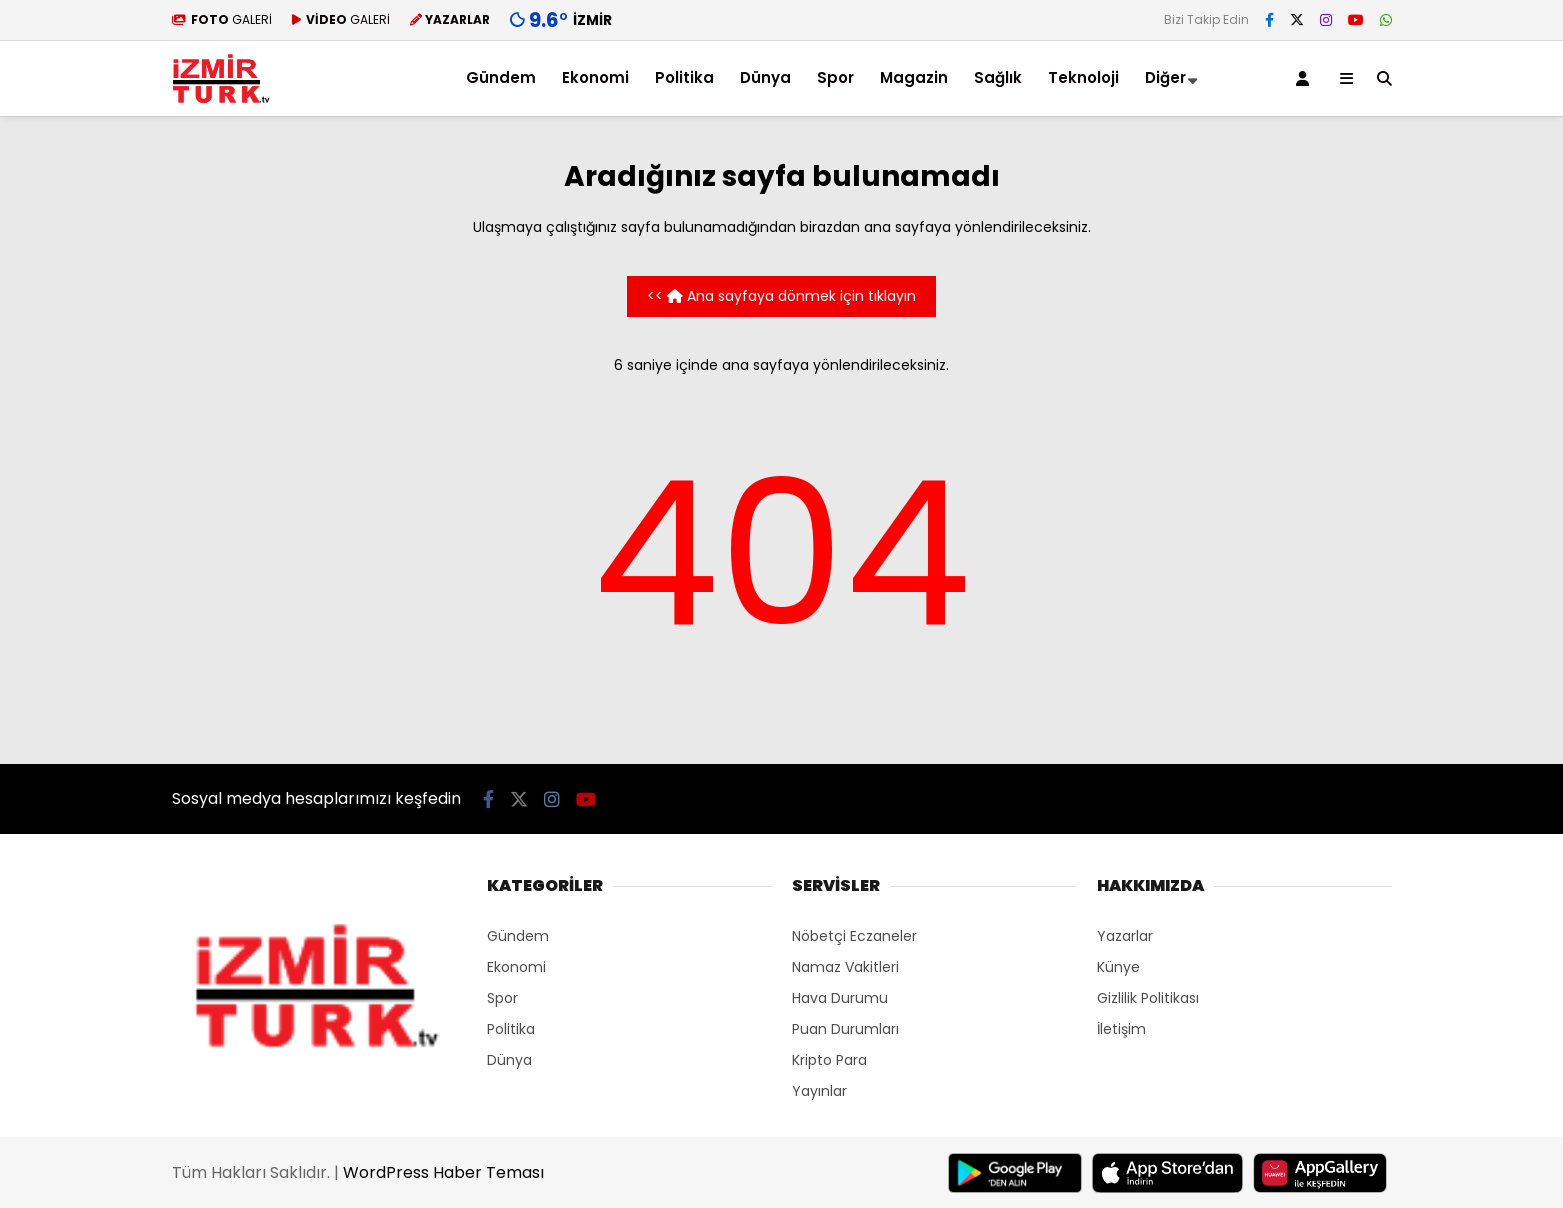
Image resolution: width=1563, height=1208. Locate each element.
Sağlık (998, 77)
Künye (1118, 967)
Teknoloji (1083, 77)
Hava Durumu (840, 998)
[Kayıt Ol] (1306, 78)
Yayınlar (819, 1091)
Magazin (914, 77)
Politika (684, 77)
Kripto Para (829, 1060)
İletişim (1121, 1029)
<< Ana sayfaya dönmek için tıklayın (781, 296)
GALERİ (222, 19)
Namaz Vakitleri (845, 967)
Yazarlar (1125, 936)
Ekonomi (595, 77)
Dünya (765, 77)
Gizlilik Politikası (1148, 998)
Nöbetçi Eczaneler (854, 936)
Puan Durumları (845, 1029)
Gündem (501, 77)
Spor (835, 77)
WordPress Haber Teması (443, 1172)
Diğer (1165, 77)
